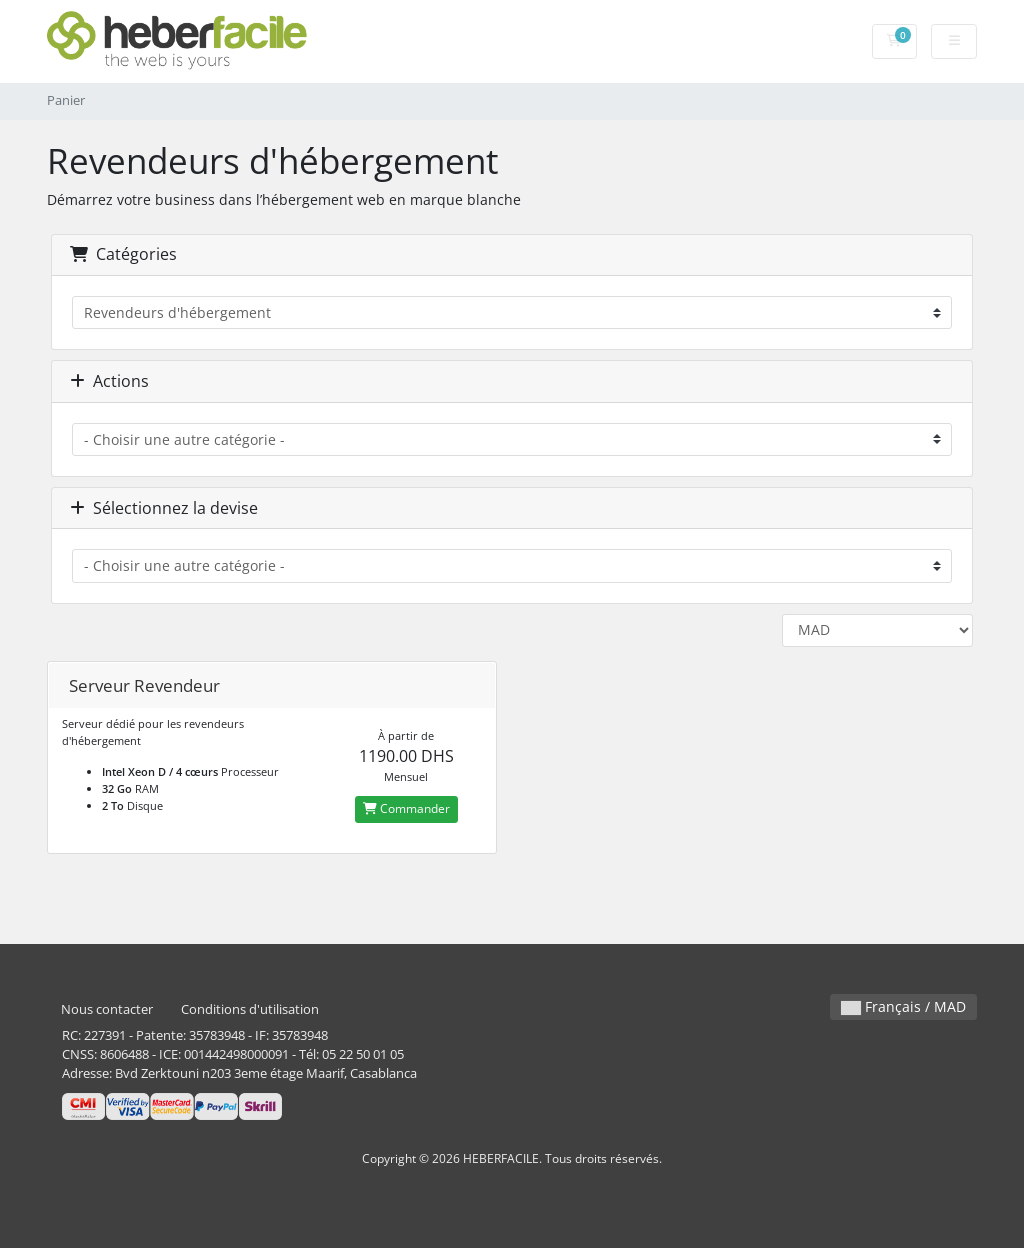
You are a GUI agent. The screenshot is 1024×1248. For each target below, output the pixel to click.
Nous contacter (107, 1009)
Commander (406, 808)
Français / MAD (903, 1006)
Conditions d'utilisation (250, 1009)
